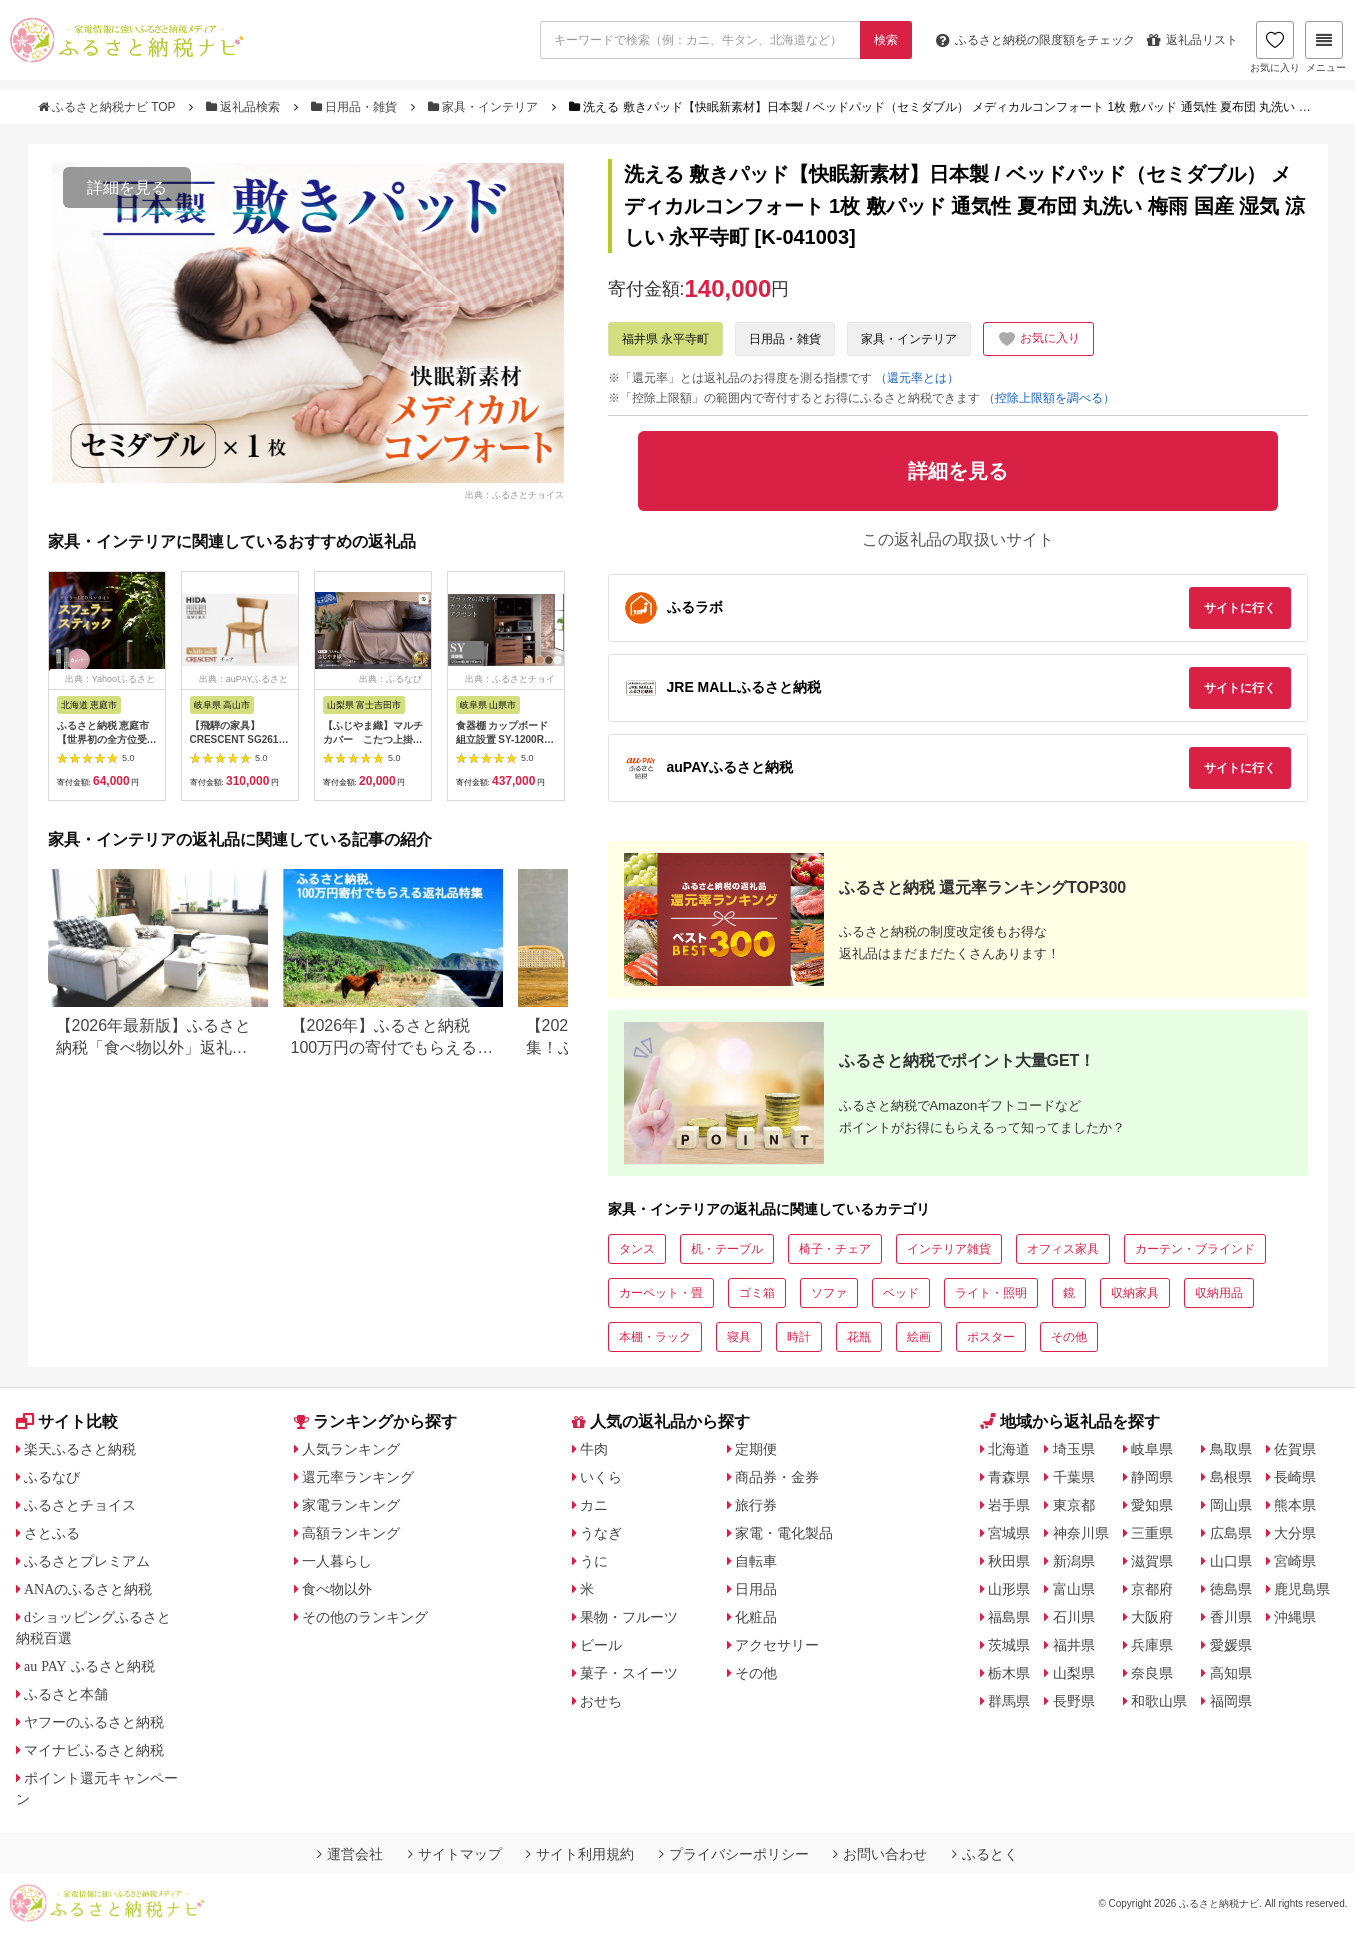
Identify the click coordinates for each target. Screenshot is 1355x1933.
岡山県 (1231, 1505)
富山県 (1074, 1589)
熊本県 (1295, 1505)
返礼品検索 (245, 107)
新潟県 (1074, 1561)
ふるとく (985, 1854)
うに (594, 1561)
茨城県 (1009, 1645)
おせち (601, 1701)
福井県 (1074, 1645)
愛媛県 (1231, 1645)
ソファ (829, 1293)
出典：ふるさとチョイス (514, 494)
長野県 (1074, 1701)
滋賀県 (1152, 1561)
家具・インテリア (485, 107)
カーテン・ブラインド (1195, 1249)
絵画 (919, 1337)
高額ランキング (351, 1533)
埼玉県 (1074, 1449)
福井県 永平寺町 (665, 339)
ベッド (901, 1293)
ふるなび (52, 1477)
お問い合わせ (880, 1854)
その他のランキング (365, 1617)
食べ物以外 (337, 1589)
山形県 (1009, 1589)
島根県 (1231, 1477)
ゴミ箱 (757, 1293)
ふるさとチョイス (80, 1505)
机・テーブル (727, 1249)
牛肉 (594, 1449)
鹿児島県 (1302, 1589)
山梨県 (1074, 1673)
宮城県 (1009, 1533)
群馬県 (1009, 1701)
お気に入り (1275, 47)
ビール (601, 1645)
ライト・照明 (991, 1293)
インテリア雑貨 (949, 1249)
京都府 (1152, 1589)
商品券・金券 (777, 1477)
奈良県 (1152, 1673)
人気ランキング (351, 1449)
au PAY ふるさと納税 (89, 1666)
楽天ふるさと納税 (80, 1449)
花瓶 (859, 1337)
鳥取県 (1231, 1449)
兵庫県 (1152, 1645)
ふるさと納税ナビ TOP (108, 107)
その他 (1069, 1337)
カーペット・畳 (661, 1293)
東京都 (1074, 1505)
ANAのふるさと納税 (88, 1589)
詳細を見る (127, 187)
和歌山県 (1159, 1701)
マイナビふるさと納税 (94, 1750)
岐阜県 (1152, 1449)
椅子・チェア (835, 1249)
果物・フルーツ (629, 1617)
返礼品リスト (1192, 40)
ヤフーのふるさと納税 (94, 1722)
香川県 (1231, 1617)
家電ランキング (351, 1505)
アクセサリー (777, 1645)
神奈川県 (1081, 1533)
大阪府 (1152, 1617)
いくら (601, 1477)
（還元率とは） (917, 378)
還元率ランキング (358, 1477)
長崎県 (1295, 1477)
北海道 (1009, 1449)
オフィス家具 (1063, 1249)
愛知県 (1152, 1505)
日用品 (756, 1589)
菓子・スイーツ (629, 1673)
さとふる (52, 1533)
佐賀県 (1295, 1449)
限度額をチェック (1035, 40)
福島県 (1009, 1617)
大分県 (1295, 1533)
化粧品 (756, 1617)
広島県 (1231, 1533)
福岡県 (1231, 1701)
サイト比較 (67, 1421)
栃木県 (1009, 1673)
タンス (637, 1249)
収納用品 (1219, 1293)
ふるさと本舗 (66, 1694)
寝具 (739, 1337)
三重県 (1152, 1533)
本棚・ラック (655, 1337)
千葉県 (1074, 1477)
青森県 (1009, 1477)
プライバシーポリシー (734, 1854)
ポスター (991, 1337)
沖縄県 (1295, 1617)
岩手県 (1009, 1505)
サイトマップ (455, 1854)
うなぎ (601, 1533)
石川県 (1074, 1617)
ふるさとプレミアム (87, 1561)
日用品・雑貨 (356, 107)
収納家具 (1135, 1293)
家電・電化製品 (784, 1533)
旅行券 (756, 1505)
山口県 (1231, 1561)
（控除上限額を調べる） (1049, 398)
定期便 (756, 1449)
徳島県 (1231, 1589)
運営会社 (350, 1854)
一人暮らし (337, 1561)
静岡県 (1152, 1477)
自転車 (756, 1561)
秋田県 (1009, 1561)
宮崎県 (1295, 1561)
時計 (799, 1337)
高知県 (1231, 1673)
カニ (594, 1505)
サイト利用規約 (580, 1854)
